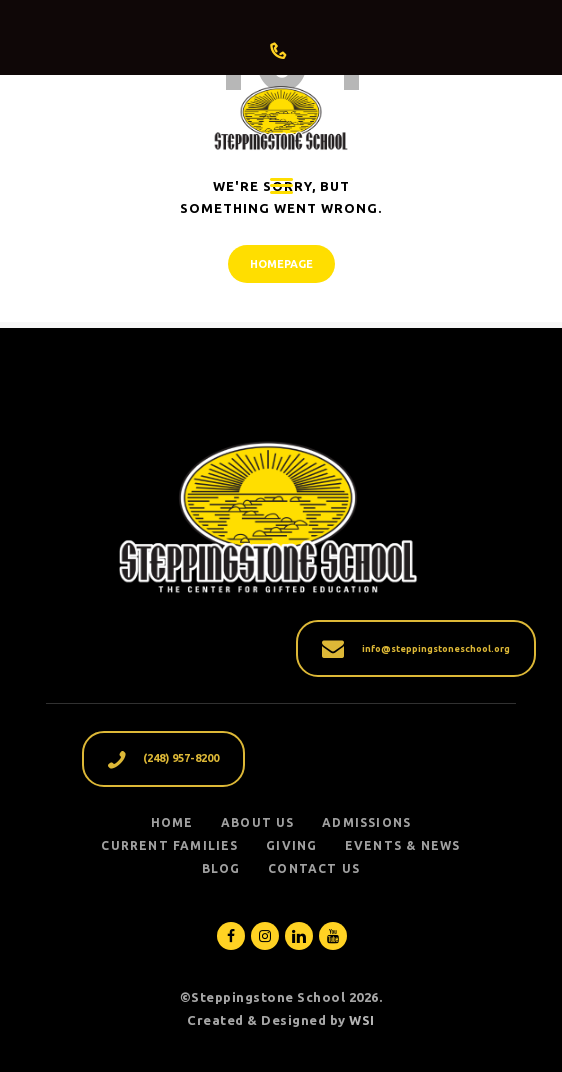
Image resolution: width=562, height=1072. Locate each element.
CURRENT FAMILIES (169, 845)
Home (172, 822)
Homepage (281, 264)
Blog (221, 868)
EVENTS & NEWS (403, 845)
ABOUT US (258, 822)
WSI (362, 1020)
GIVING (291, 845)
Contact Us (314, 868)
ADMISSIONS (366, 822)
